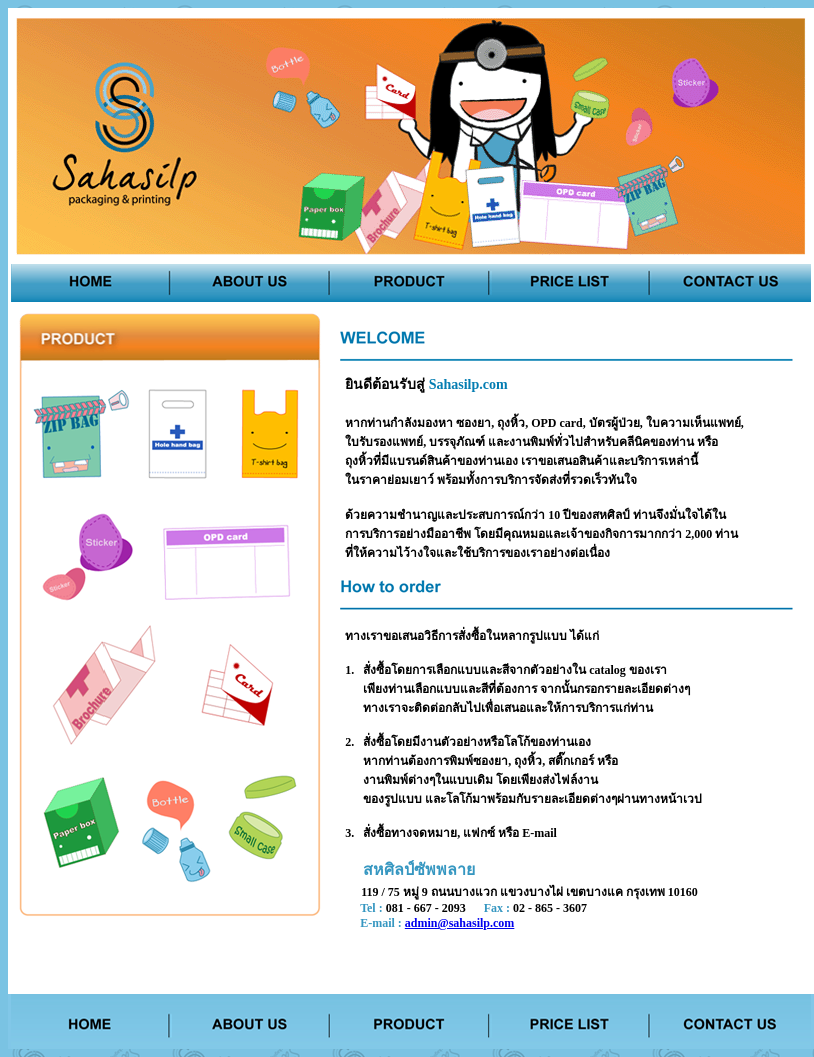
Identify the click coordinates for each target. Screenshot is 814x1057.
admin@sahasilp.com (460, 923)
